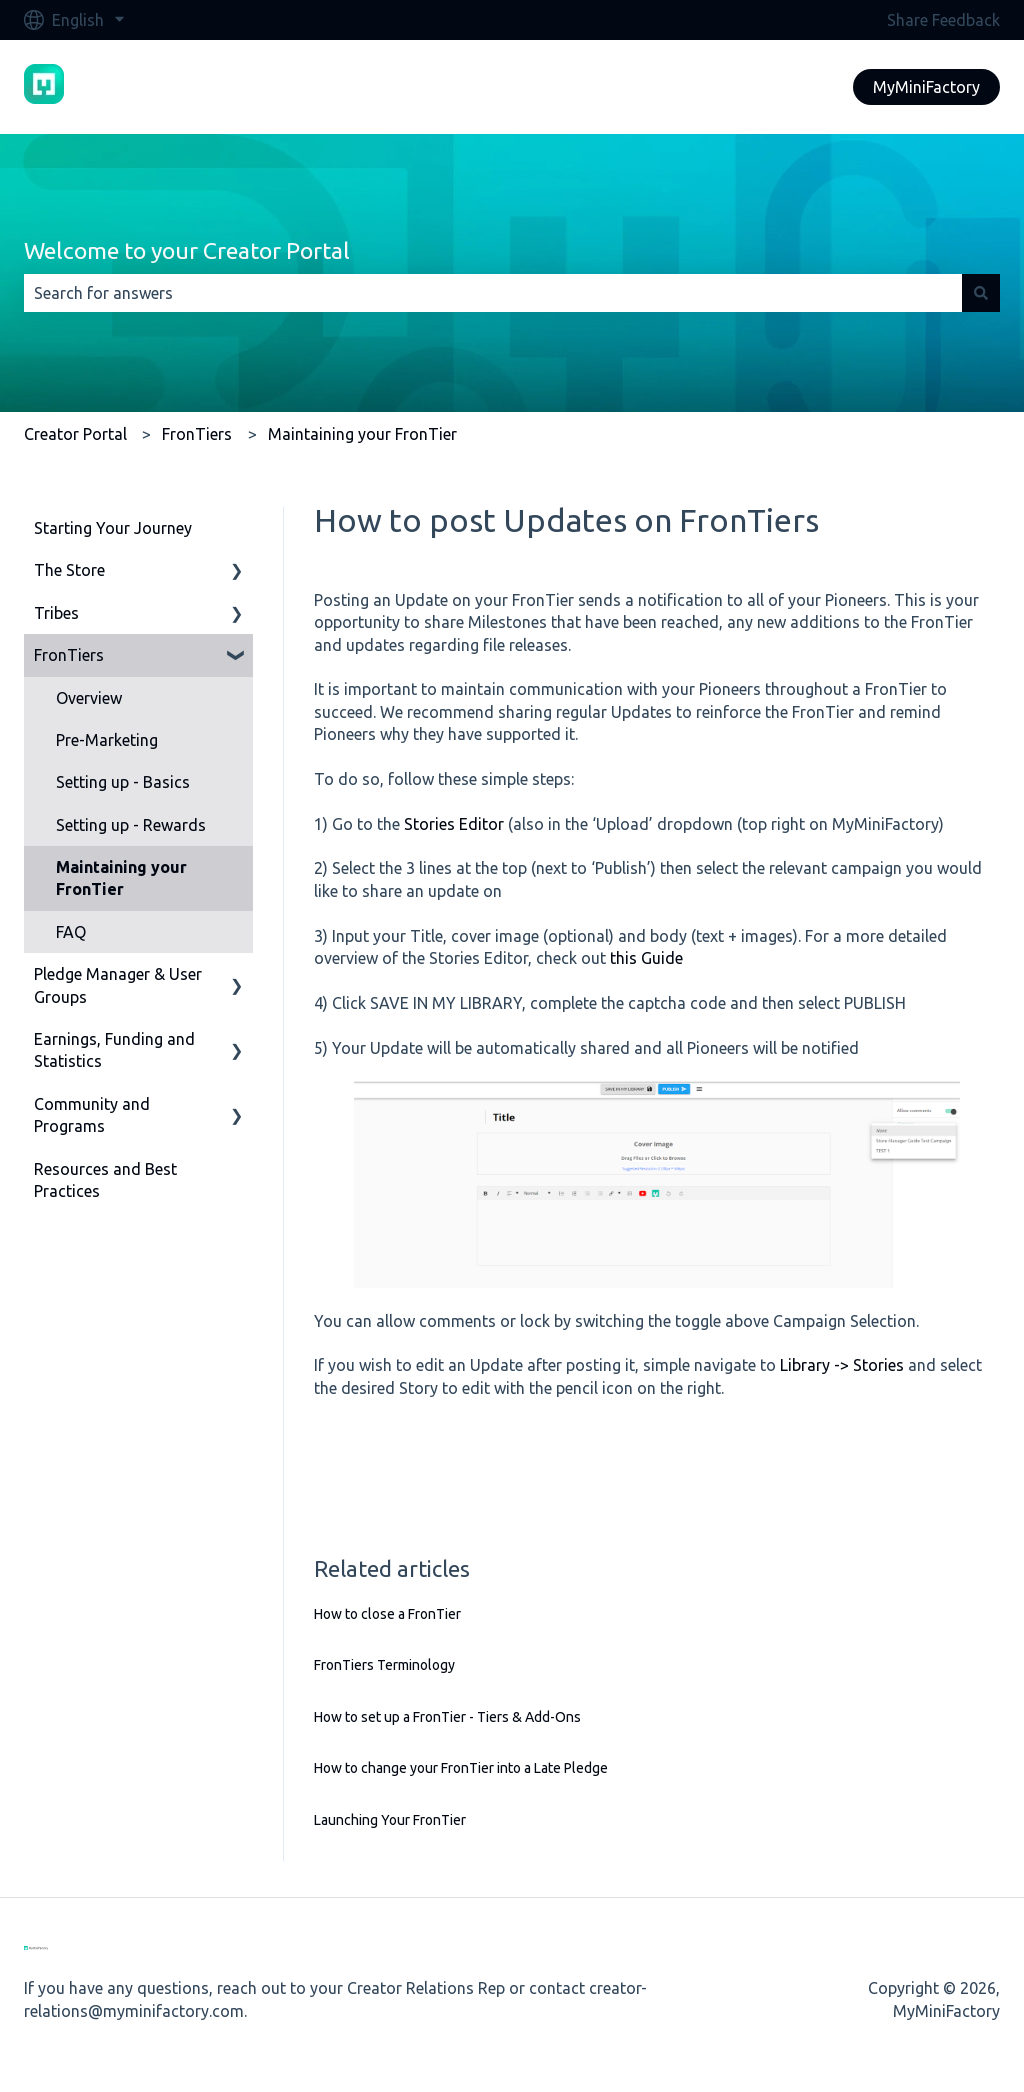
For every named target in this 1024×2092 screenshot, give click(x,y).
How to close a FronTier (387, 1614)
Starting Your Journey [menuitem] (113, 528)
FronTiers (197, 434)
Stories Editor (454, 824)
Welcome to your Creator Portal (187, 250)
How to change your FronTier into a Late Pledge (461, 1768)
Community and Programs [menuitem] (92, 1115)
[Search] (981, 293)
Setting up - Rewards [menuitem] (131, 825)
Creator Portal (75, 434)
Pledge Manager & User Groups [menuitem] (118, 985)
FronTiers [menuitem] (69, 655)
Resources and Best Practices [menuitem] (105, 1180)
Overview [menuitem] (89, 698)
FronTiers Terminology (384, 1665)
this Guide (646, 958)
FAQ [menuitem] (71, 932)
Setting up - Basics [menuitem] (123, 782)
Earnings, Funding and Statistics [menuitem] (114, 1050)
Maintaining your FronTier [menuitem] (121, 878)
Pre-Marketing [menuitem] (107, 740)
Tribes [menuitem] (56, 613)
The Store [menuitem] (69, 570)
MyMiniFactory (926, 87)
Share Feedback (943, 20)
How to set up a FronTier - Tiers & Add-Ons (447, 1717)
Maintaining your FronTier (362, 434)
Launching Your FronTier (390, 1820)
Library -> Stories (842, 1365)
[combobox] (493, 293)
